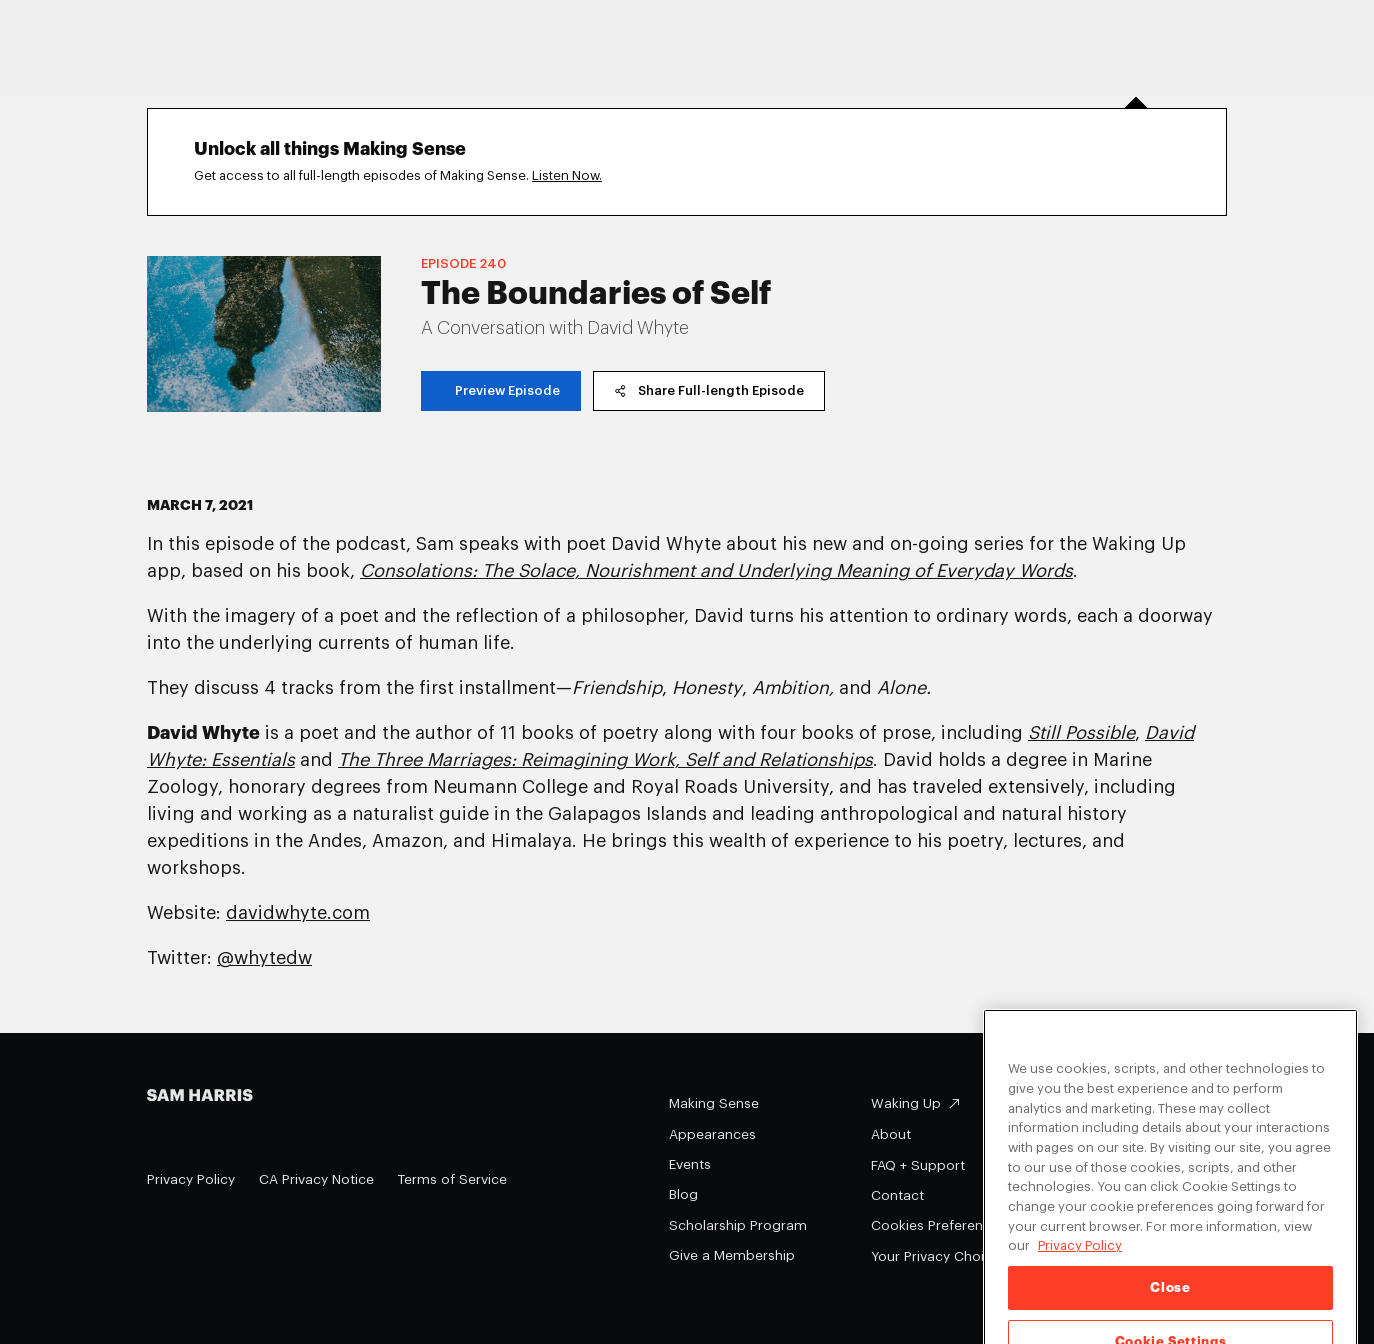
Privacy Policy (191, 1179)
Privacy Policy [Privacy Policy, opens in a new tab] (1080, 1258)
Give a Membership (732, 1255)
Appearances (712, 1134)
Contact (897, 1195)
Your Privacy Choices (952, 1256)
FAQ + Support (918, 1165)
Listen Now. (567, 175)
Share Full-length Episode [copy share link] (709, 390)
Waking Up (906, 1103)
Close (1170, 1300)
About (891, 1134)
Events (690, 1164)
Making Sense (714, 1103)
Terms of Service (452, 1179)
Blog (683, 1194)
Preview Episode (501, 390)
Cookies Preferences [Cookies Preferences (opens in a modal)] (938, 1225)
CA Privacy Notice (316, 1179)
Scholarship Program (738, 1225)
